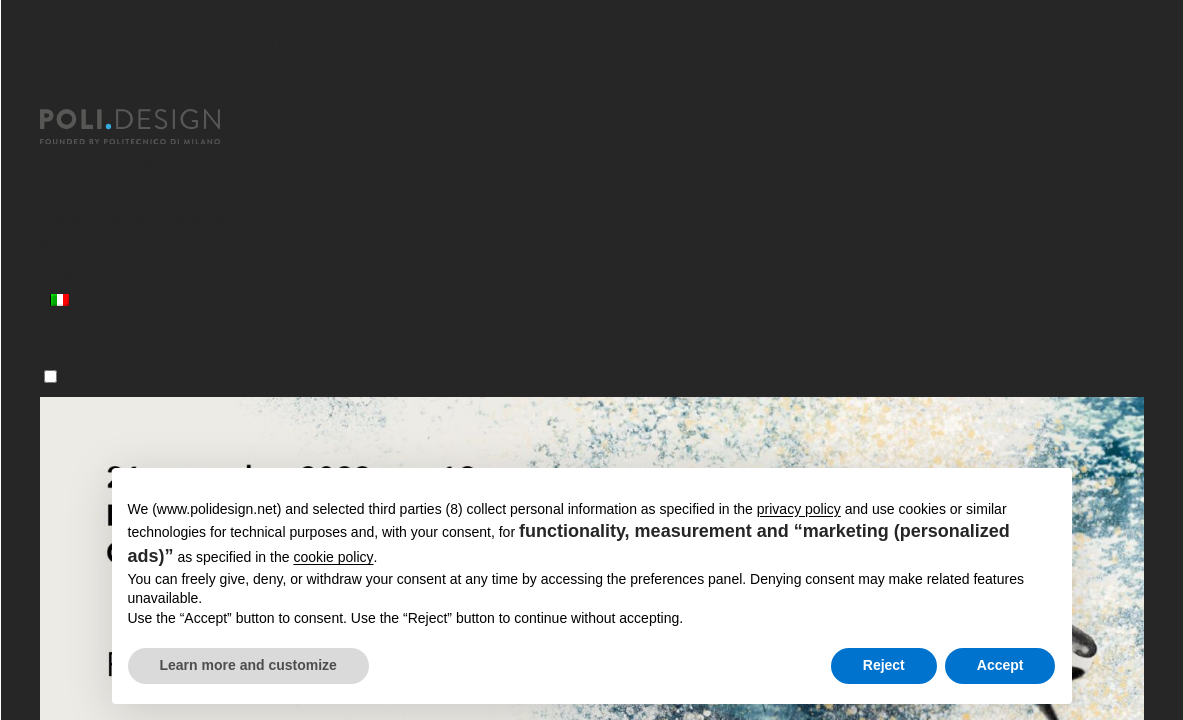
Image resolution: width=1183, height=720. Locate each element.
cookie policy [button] (333, 557)
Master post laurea (116, 164)
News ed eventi (101, 272)
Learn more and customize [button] (248, 665)
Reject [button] (884, 665)
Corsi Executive (101, 191)
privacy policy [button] (799, 509)
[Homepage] (148, 127)
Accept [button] (1000, 665)
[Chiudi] (52, 97)
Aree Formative (100, 245)
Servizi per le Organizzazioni (151, 218)
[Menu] (50, 376)
